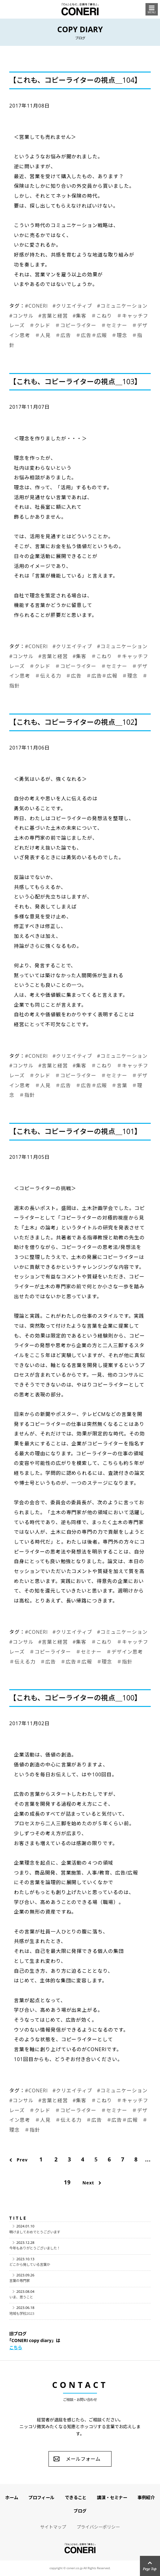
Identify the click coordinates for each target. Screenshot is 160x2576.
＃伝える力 (48, 675)
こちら (15, 2347)
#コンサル (21, 315)
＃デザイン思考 (124, 1651)
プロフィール (41, 2497)
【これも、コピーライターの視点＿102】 (75, 722)
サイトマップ (53, 2527)
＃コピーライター (76, 325)
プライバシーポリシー (98, 2527)
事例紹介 (146, 2497)
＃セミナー (114, 325)
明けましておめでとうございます (34, 2232)
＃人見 (43, 335)
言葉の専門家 (19, 2280)
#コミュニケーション (122, 305)
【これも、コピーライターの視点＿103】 (75, 381)
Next (88, 2183)
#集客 (79, 315)
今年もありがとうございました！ (34, 2248)
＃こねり (101, 315)
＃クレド (39, 325)
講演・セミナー (112, 2497)
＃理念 (119, 335)
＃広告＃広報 (91, 335)
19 (67, 2182)
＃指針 (27, 1095)
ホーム (11, 2497)
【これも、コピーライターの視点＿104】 (75, 80)
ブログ (80, 2511)
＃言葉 (119, 1085)
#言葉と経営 (53, 315)
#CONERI (36, 305)
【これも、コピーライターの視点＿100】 (75, 1698)
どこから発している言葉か (29, 2264)
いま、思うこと (21, 2297)
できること (75, 2497)
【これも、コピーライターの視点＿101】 (75, 1131)
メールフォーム (83, 2458)
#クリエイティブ (72, 305)
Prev (22, 2160)
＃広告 (63, 335)
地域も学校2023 (21, 2313)
